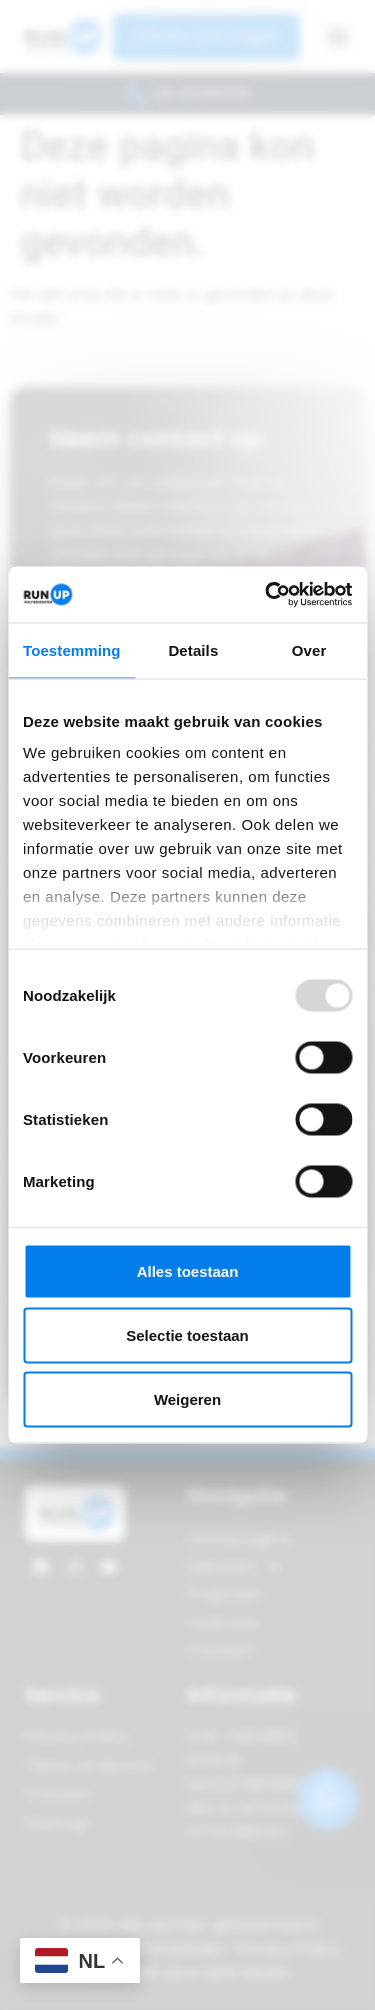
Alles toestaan (188, 1270)
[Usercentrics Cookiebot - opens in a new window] (267, 595)
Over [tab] (309, 649)
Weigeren (187, 1398)
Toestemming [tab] (72, 649)
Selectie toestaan (187, 1334)
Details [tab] (193, 649)
